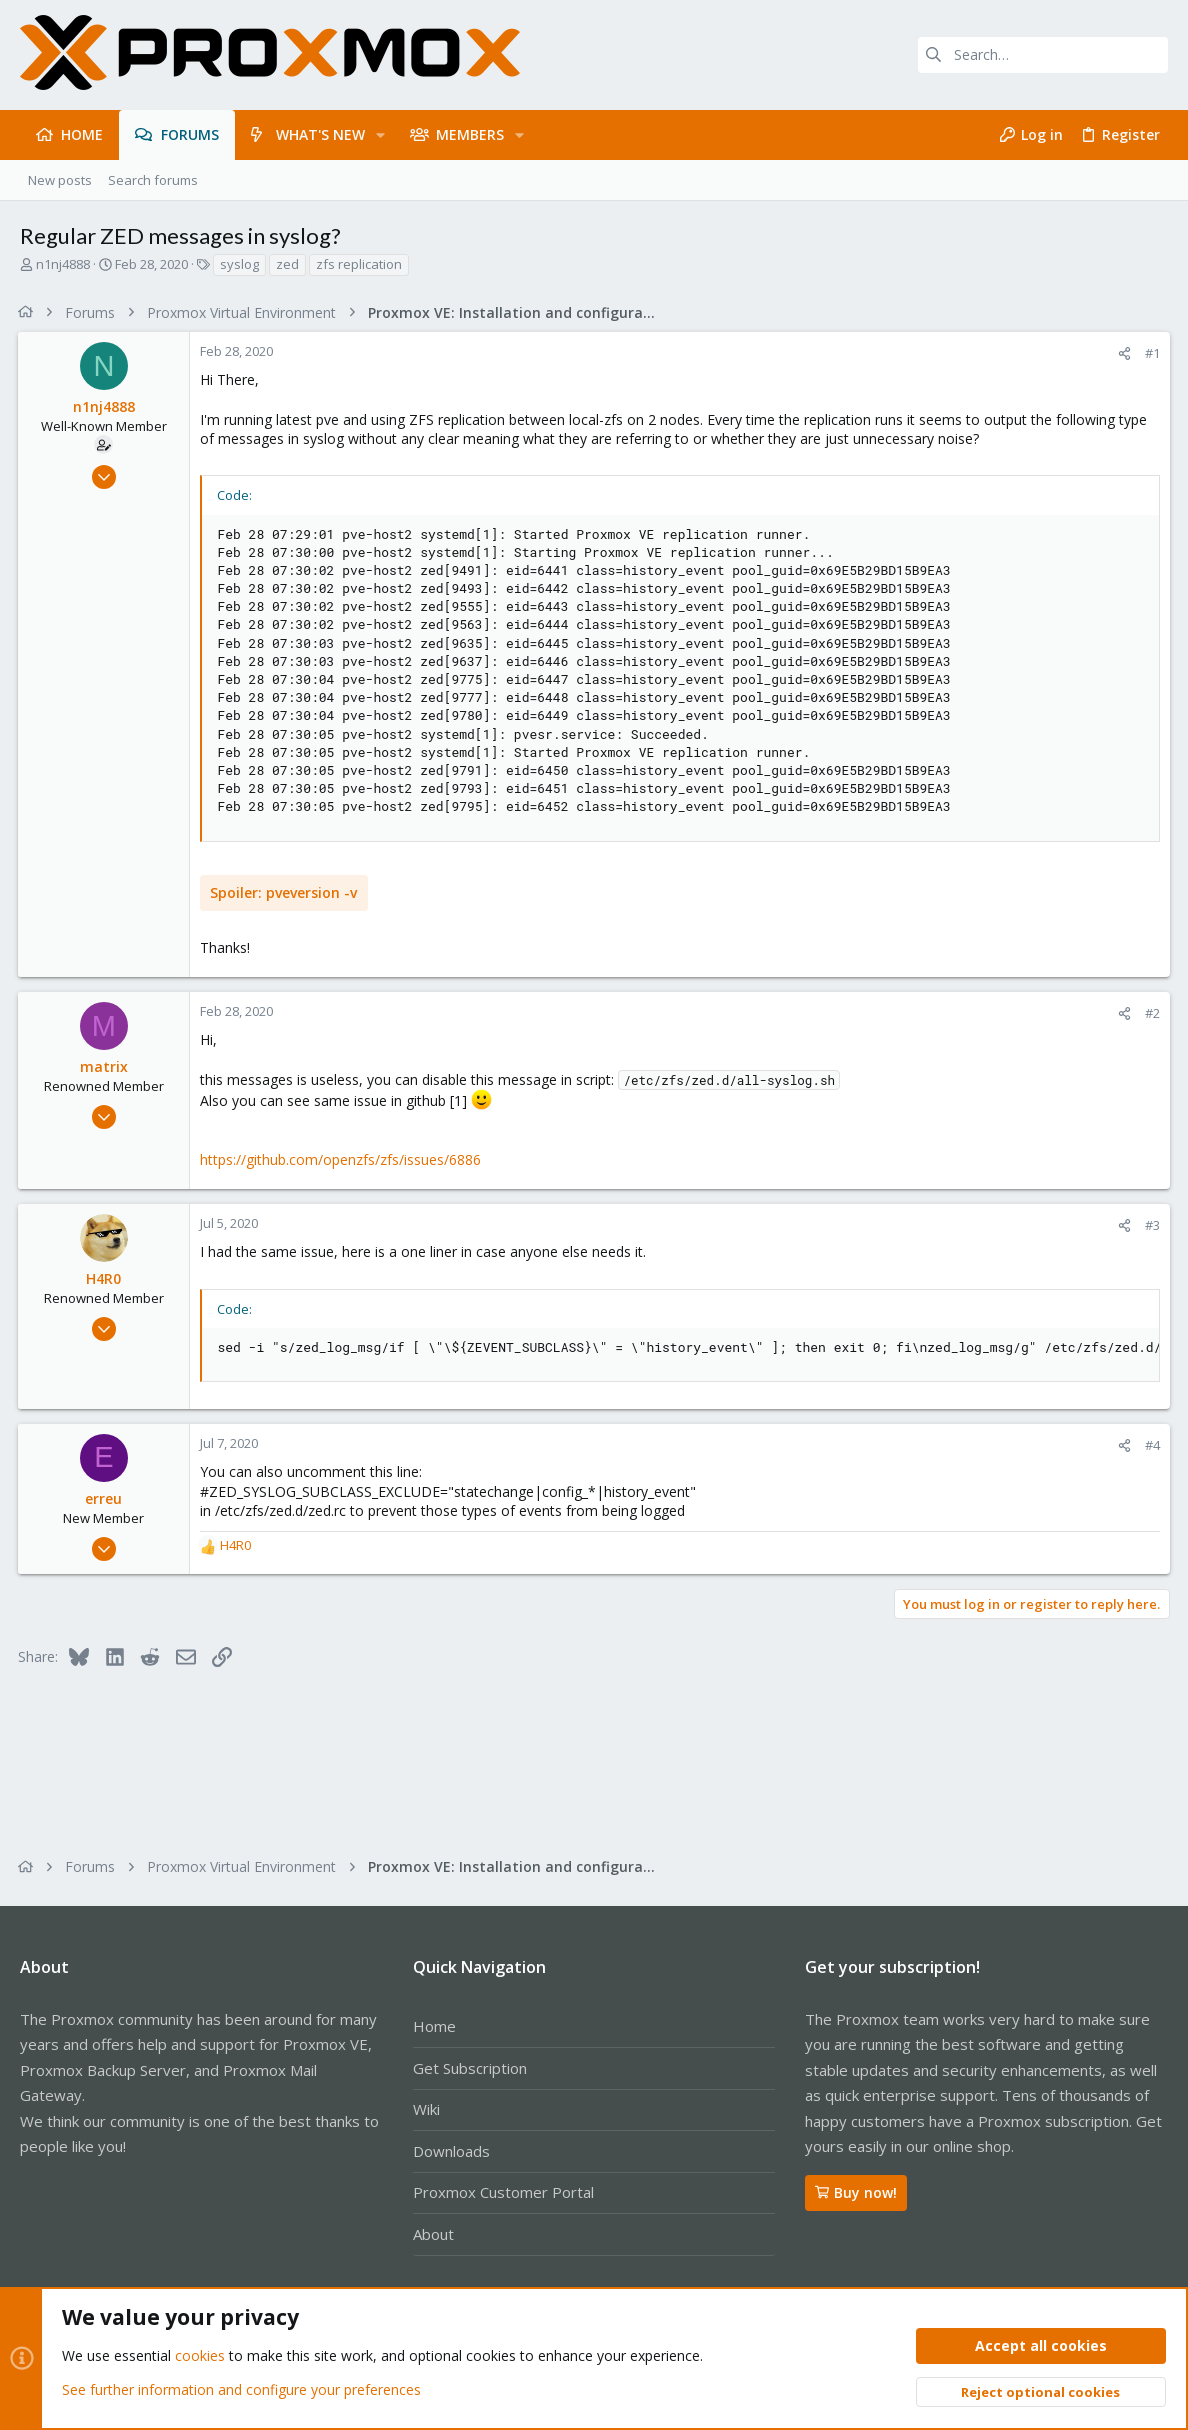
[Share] (1122, 353)
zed (287, 264)
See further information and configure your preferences (241, 2389)
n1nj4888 (63, 264)
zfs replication (359, 264)
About (433, 2234)
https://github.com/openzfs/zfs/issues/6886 (342, 1159)
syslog (239, 264)
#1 (1150, 353)
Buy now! (856, 2192)
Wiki (426, 2109)
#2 (1150, 1013)
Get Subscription (470, 2068)
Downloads (451, 2151)
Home (434, 2026)
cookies (200, 2356)
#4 (1150, 1445)
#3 (1150, 1225)
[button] (380, 135)
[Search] (1043, 55)
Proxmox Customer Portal (503, 2192)
